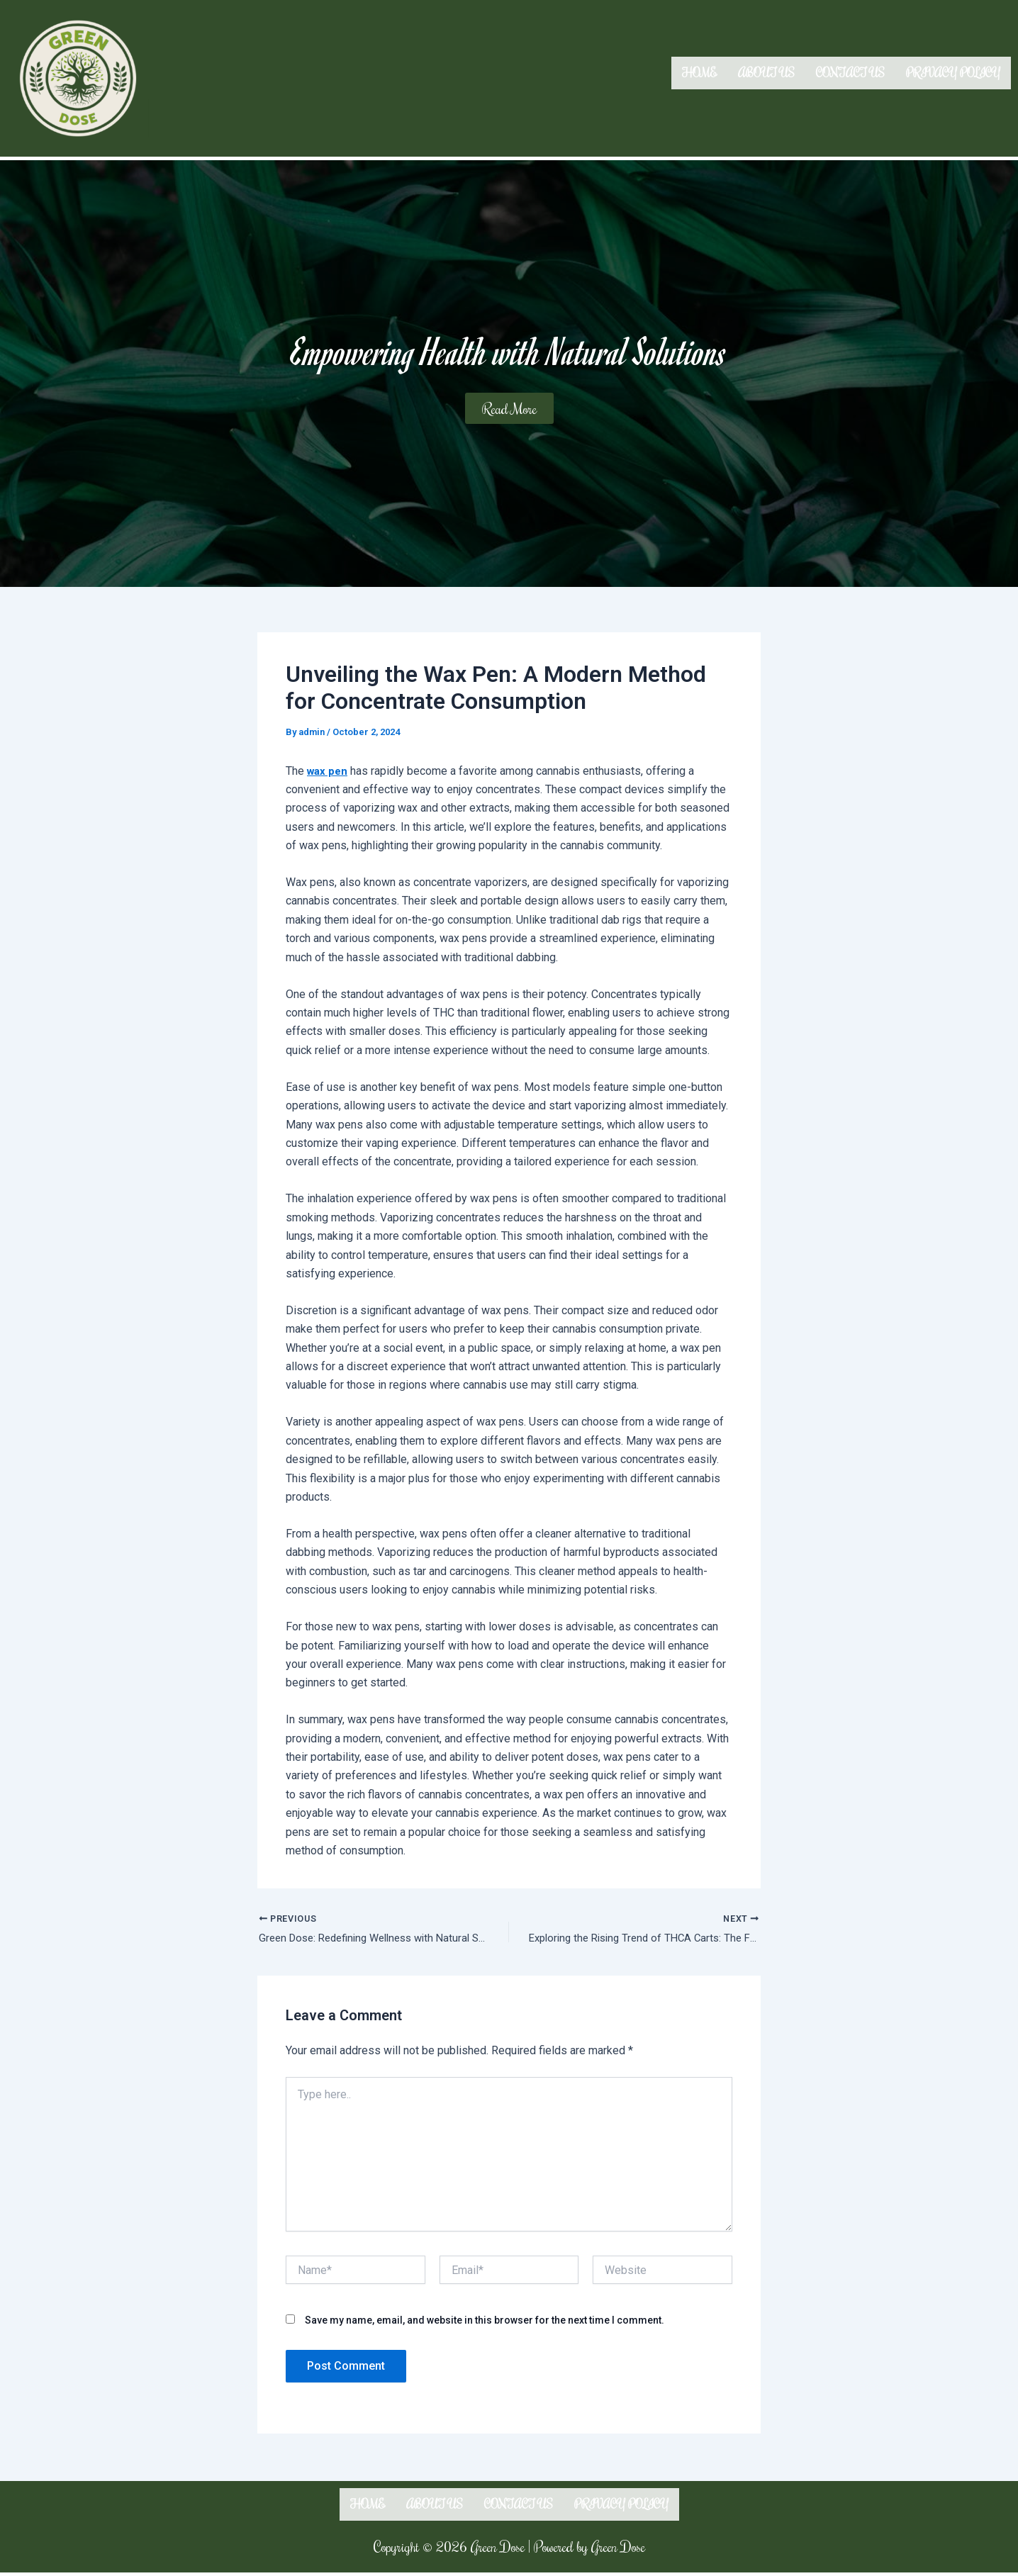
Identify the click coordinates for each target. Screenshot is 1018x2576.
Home (699, 73)
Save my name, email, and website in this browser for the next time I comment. (484, 2322)
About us (766, 73)
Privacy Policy (953, 73)
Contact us (850, 73)
